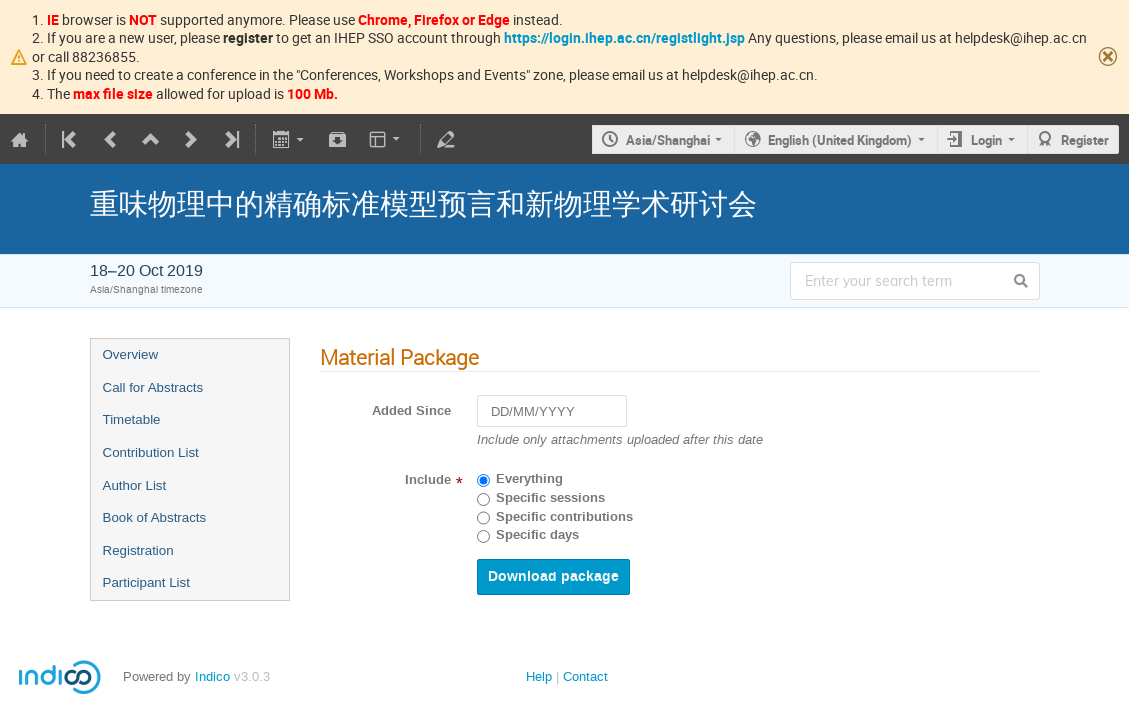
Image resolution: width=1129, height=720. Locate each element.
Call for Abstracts (153, 387)
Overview (131, 354)
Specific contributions (564, 517)
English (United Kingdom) (840, 140)
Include (428, 480)
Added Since (411, 411)
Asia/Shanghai (668, 140)
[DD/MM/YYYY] (552, 411)
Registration (138, 550)
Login (986, 140)
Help (539, 676)
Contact (585, 676)
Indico (212, 676)
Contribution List (151, 452)
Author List (135, 485)
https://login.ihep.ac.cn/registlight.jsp (624, 37)
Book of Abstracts (155, 517)
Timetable (132, 419)
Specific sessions (550, 498)
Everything (529, 479)
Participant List (146, 582)
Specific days (537, 535)
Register (1085, 140)
